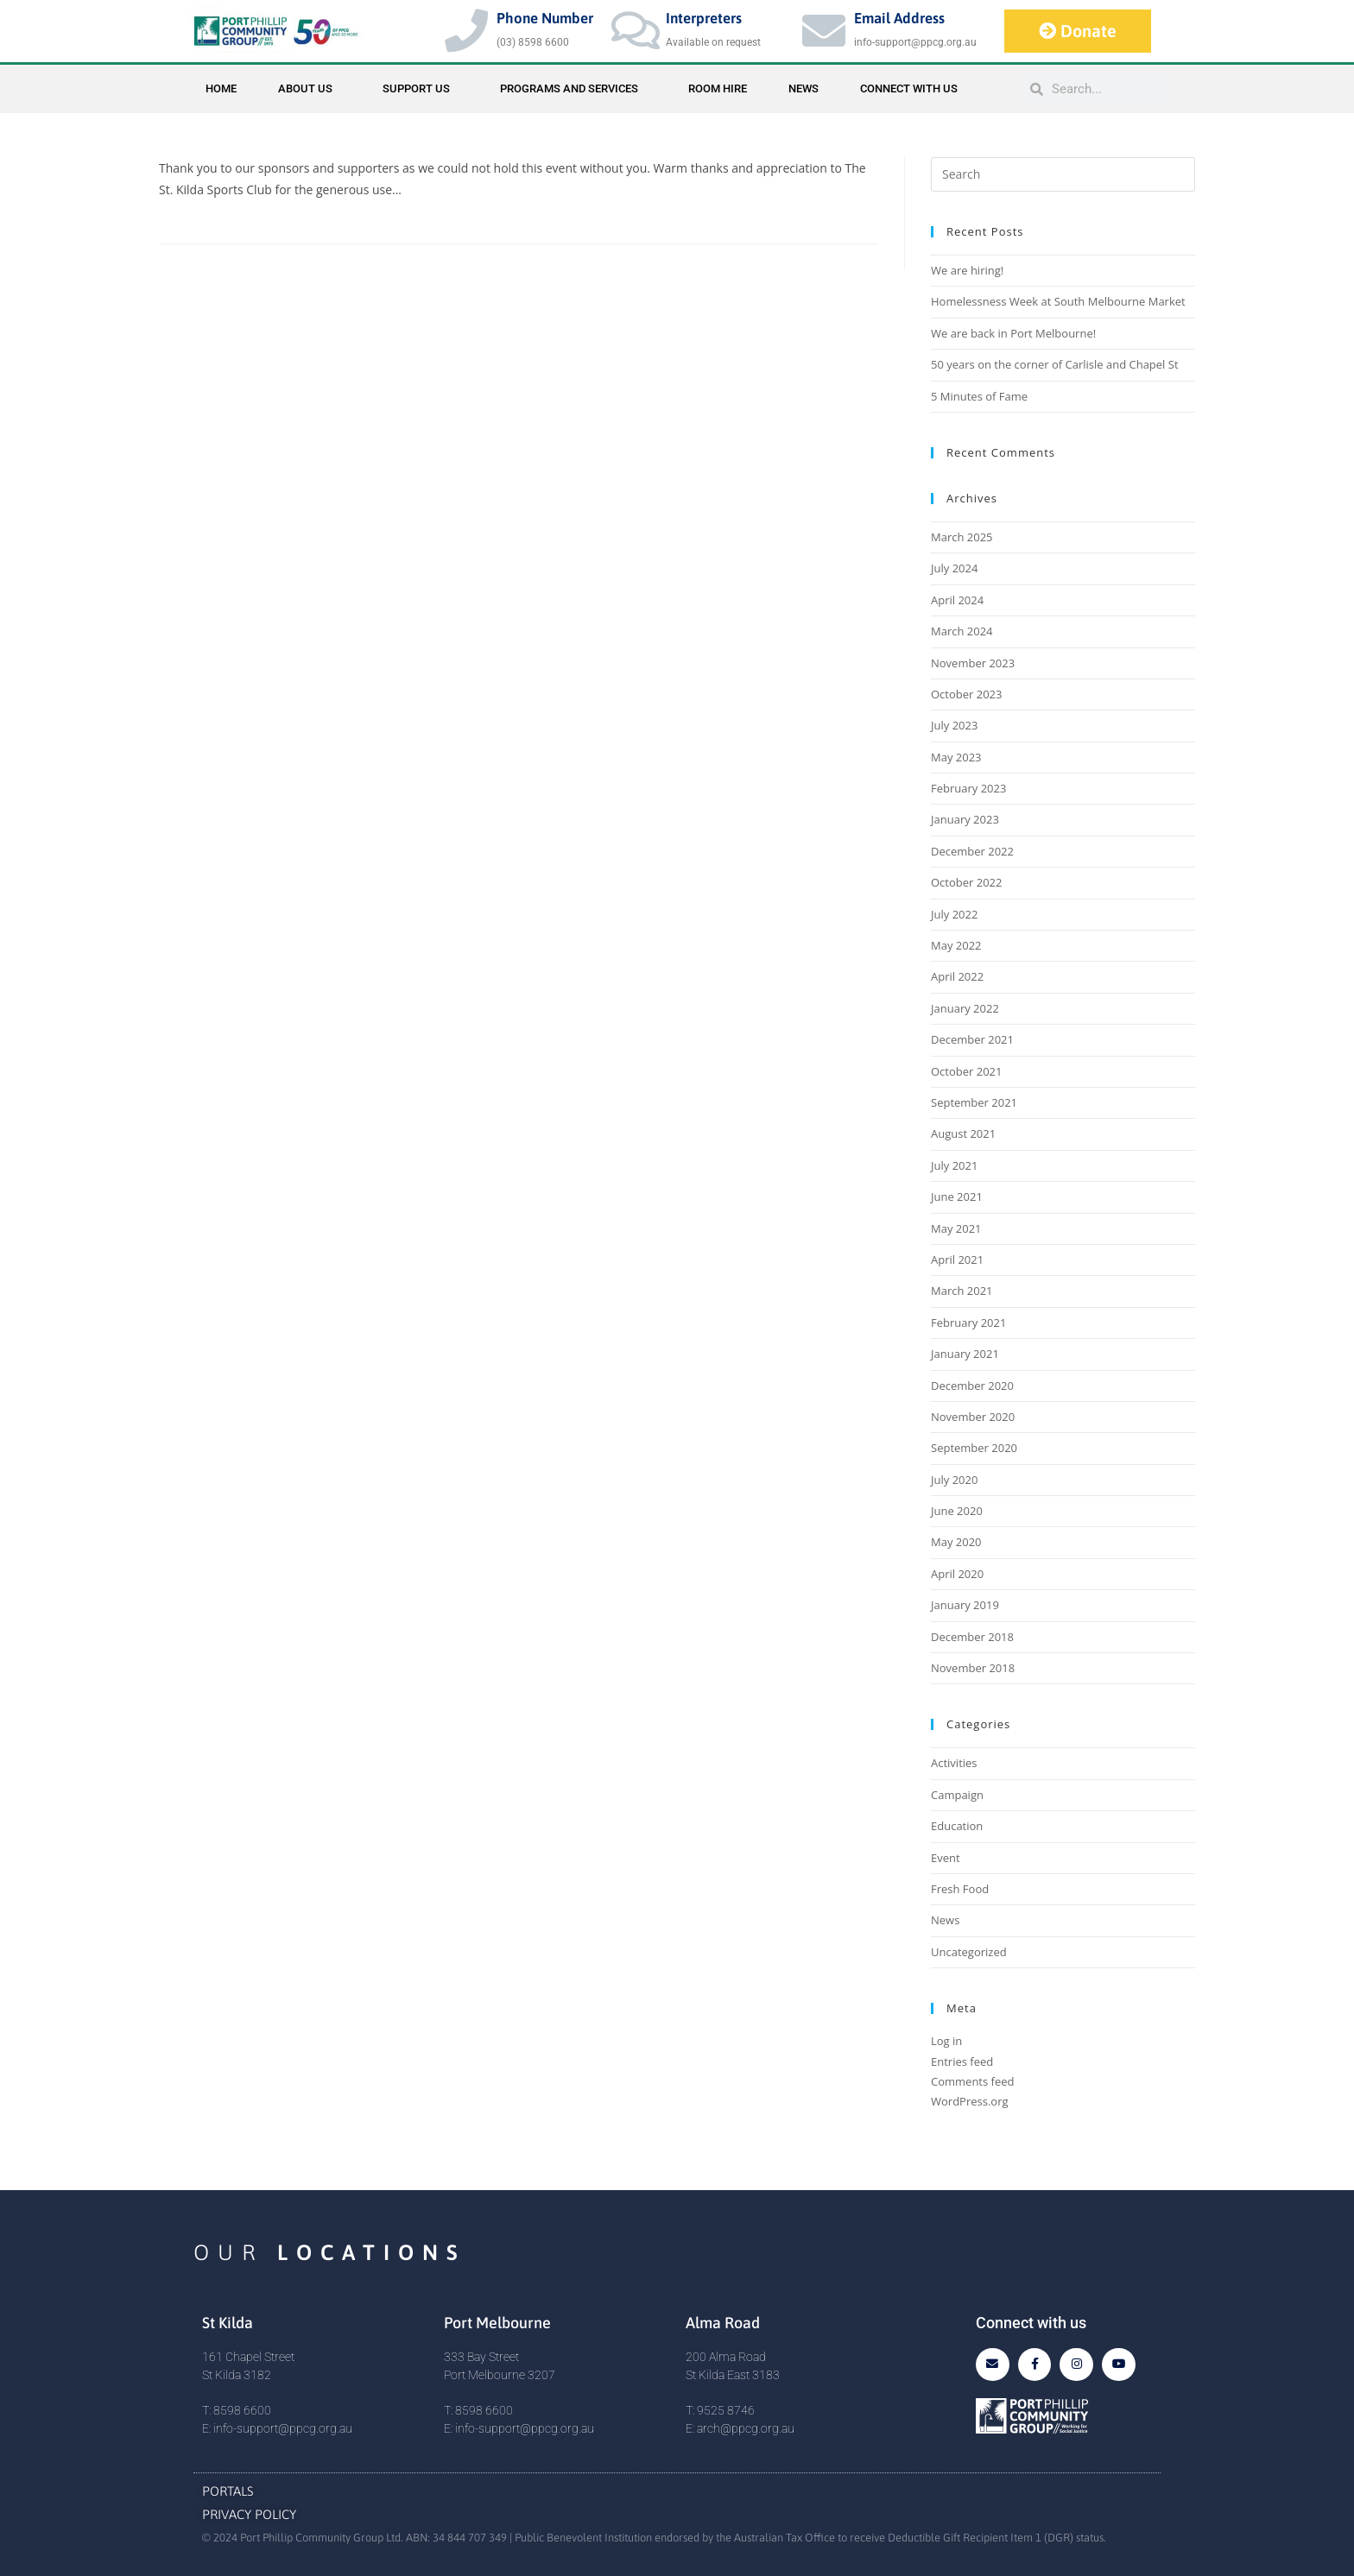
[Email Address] (823, 30)
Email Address (899, 18)
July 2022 (954, 914)
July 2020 (954, 1479)
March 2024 (962, 631)
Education (957, 1826)
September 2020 (974, 1447)
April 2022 (957, 976)
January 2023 (965, 819)
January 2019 (965, 1605)
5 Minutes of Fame (979, 396)
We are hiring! (967, 270)
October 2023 (966, 694)
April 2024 (957, 600)
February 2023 (968, 788)
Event (945, 1858)
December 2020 (972, 1385)
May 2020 (956, 1542)
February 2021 (968, 1322)
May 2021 (956, 1228)
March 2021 (962, 1290)
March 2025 (962, 537)
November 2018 (973, 1668)
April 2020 (957, 1574)
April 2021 (957, 1259)
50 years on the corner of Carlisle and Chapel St (1055, 364)
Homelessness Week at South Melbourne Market (1058, 301)
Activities (954, 1763)
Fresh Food (960, 1889)
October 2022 (966, 882)
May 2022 (956, 945)
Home (221, 88)
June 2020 (957, 1510)
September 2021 (974, 1102)
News (803, 88)
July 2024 (954, 568)
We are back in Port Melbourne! (1013, 333)
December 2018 (972, 1637)
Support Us (421, 89)
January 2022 (965, 1008)
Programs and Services (573, 89)
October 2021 (966, 1071)
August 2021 (963, 1133)
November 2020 (973, 1416)
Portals (228, 2491)
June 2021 (957, 1196)
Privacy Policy (249, 2514)
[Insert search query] (1063, 174)
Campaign (957, 1795)
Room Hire (717, 88)
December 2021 (972, 1039)
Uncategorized (969, 1952)
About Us (309, 89)
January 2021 (965, 1353)
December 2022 (972, 851)
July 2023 (954, 725)
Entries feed (962, 2061)
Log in (946, 2041)
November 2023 (973, 663)
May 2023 (956, 757)
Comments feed (972, 2081)
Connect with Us (909, 88)
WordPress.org (970, 2101)
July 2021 (954, 1165)
